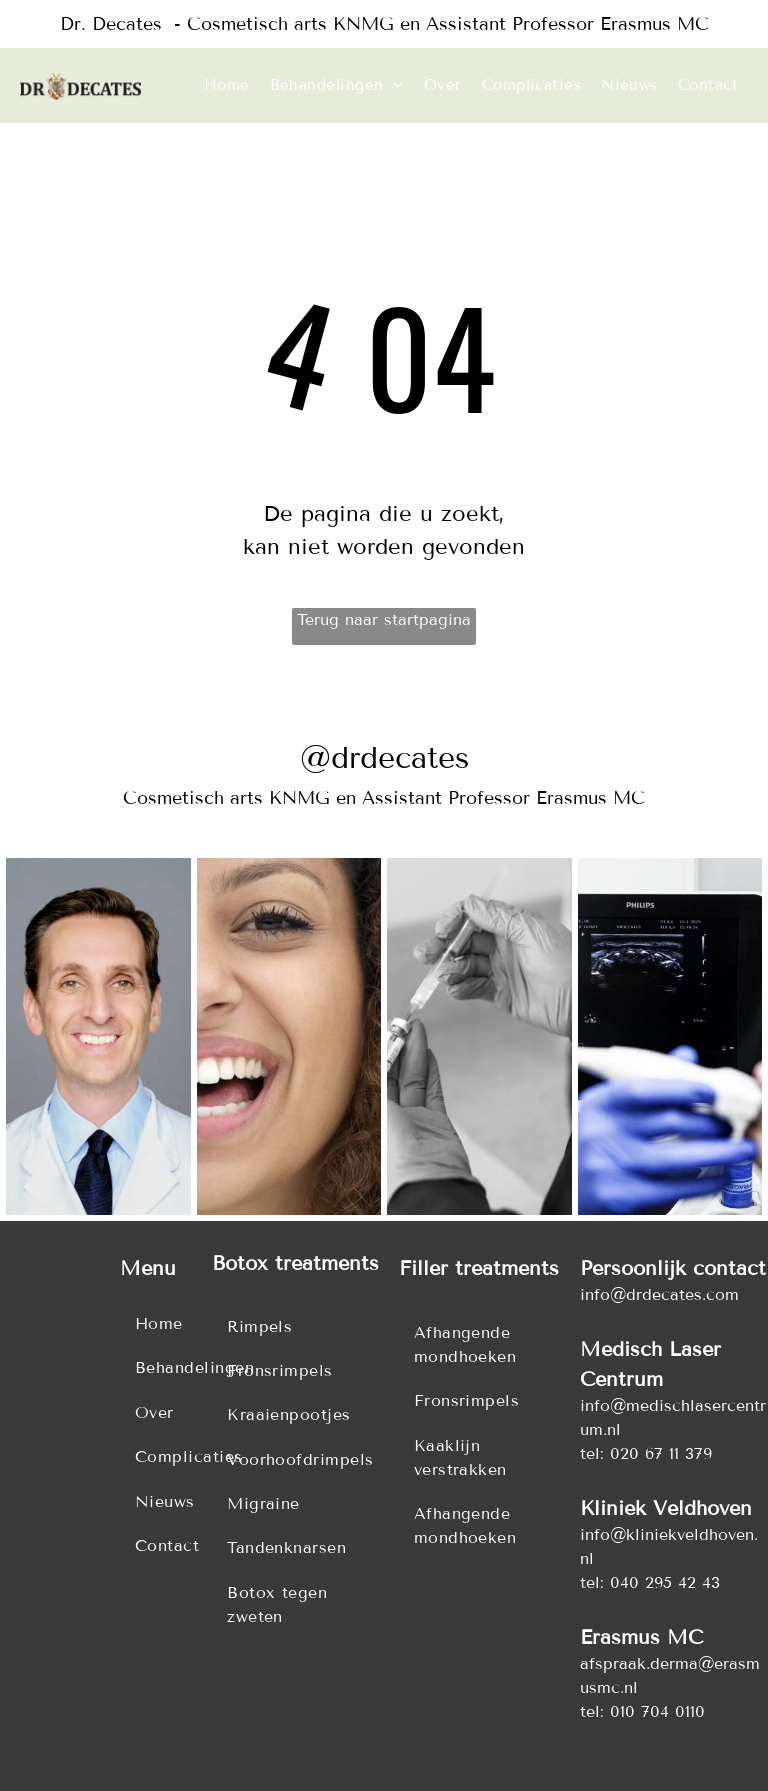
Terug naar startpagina (384, 619)
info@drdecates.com (659, 1294)
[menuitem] (227, 85)
